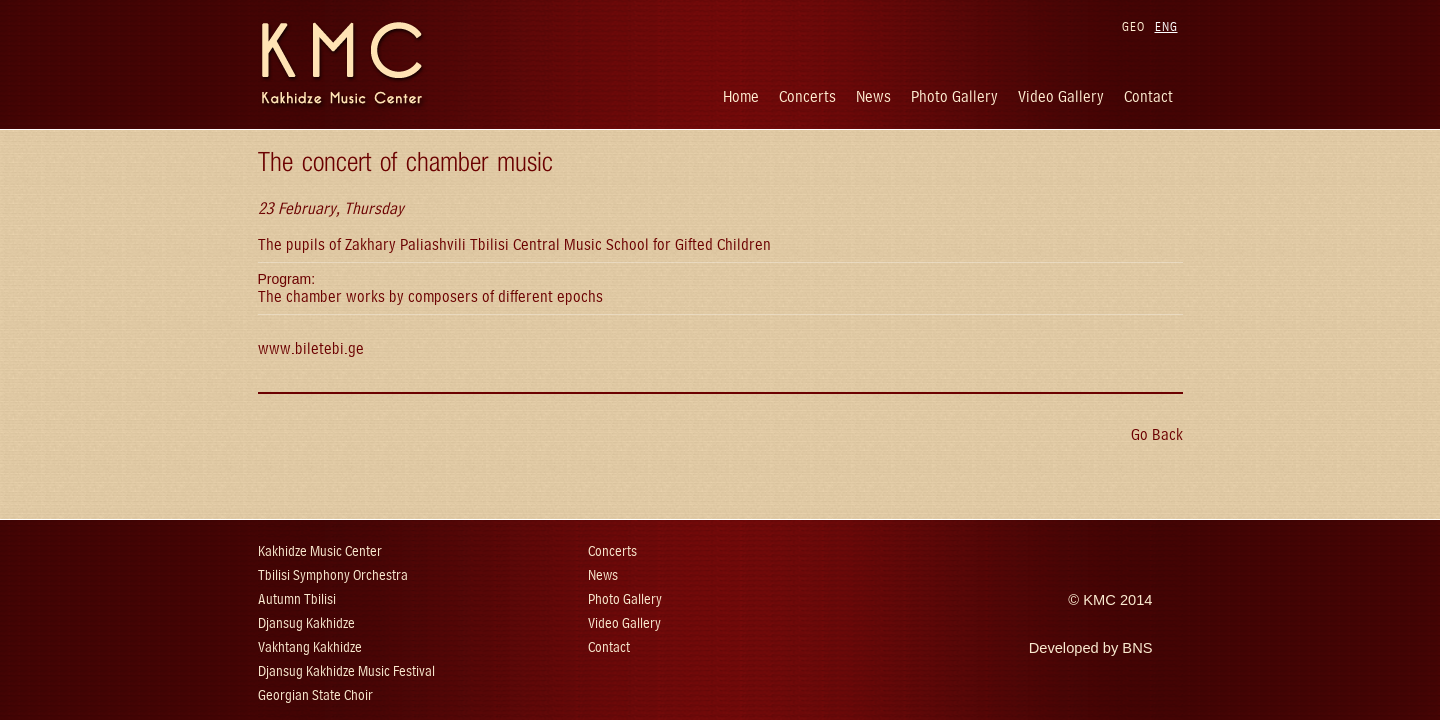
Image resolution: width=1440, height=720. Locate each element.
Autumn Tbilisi (297, 599)
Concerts (807, 96)
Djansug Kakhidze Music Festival (346, 671)
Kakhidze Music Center (320, 551)
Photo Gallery (954, 96)
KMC (1099, 600)
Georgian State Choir (315, 695)
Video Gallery (1061, 96)
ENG (1166, 26)
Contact (1148, 96)
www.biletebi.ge (311, 348)
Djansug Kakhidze (306, 623)
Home (741, 96)
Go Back (1157, 434)
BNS (1137, 648)
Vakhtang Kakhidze (310, 647)
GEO (1133, 26)
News (873, 96)
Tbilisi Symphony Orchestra (333, 575)
